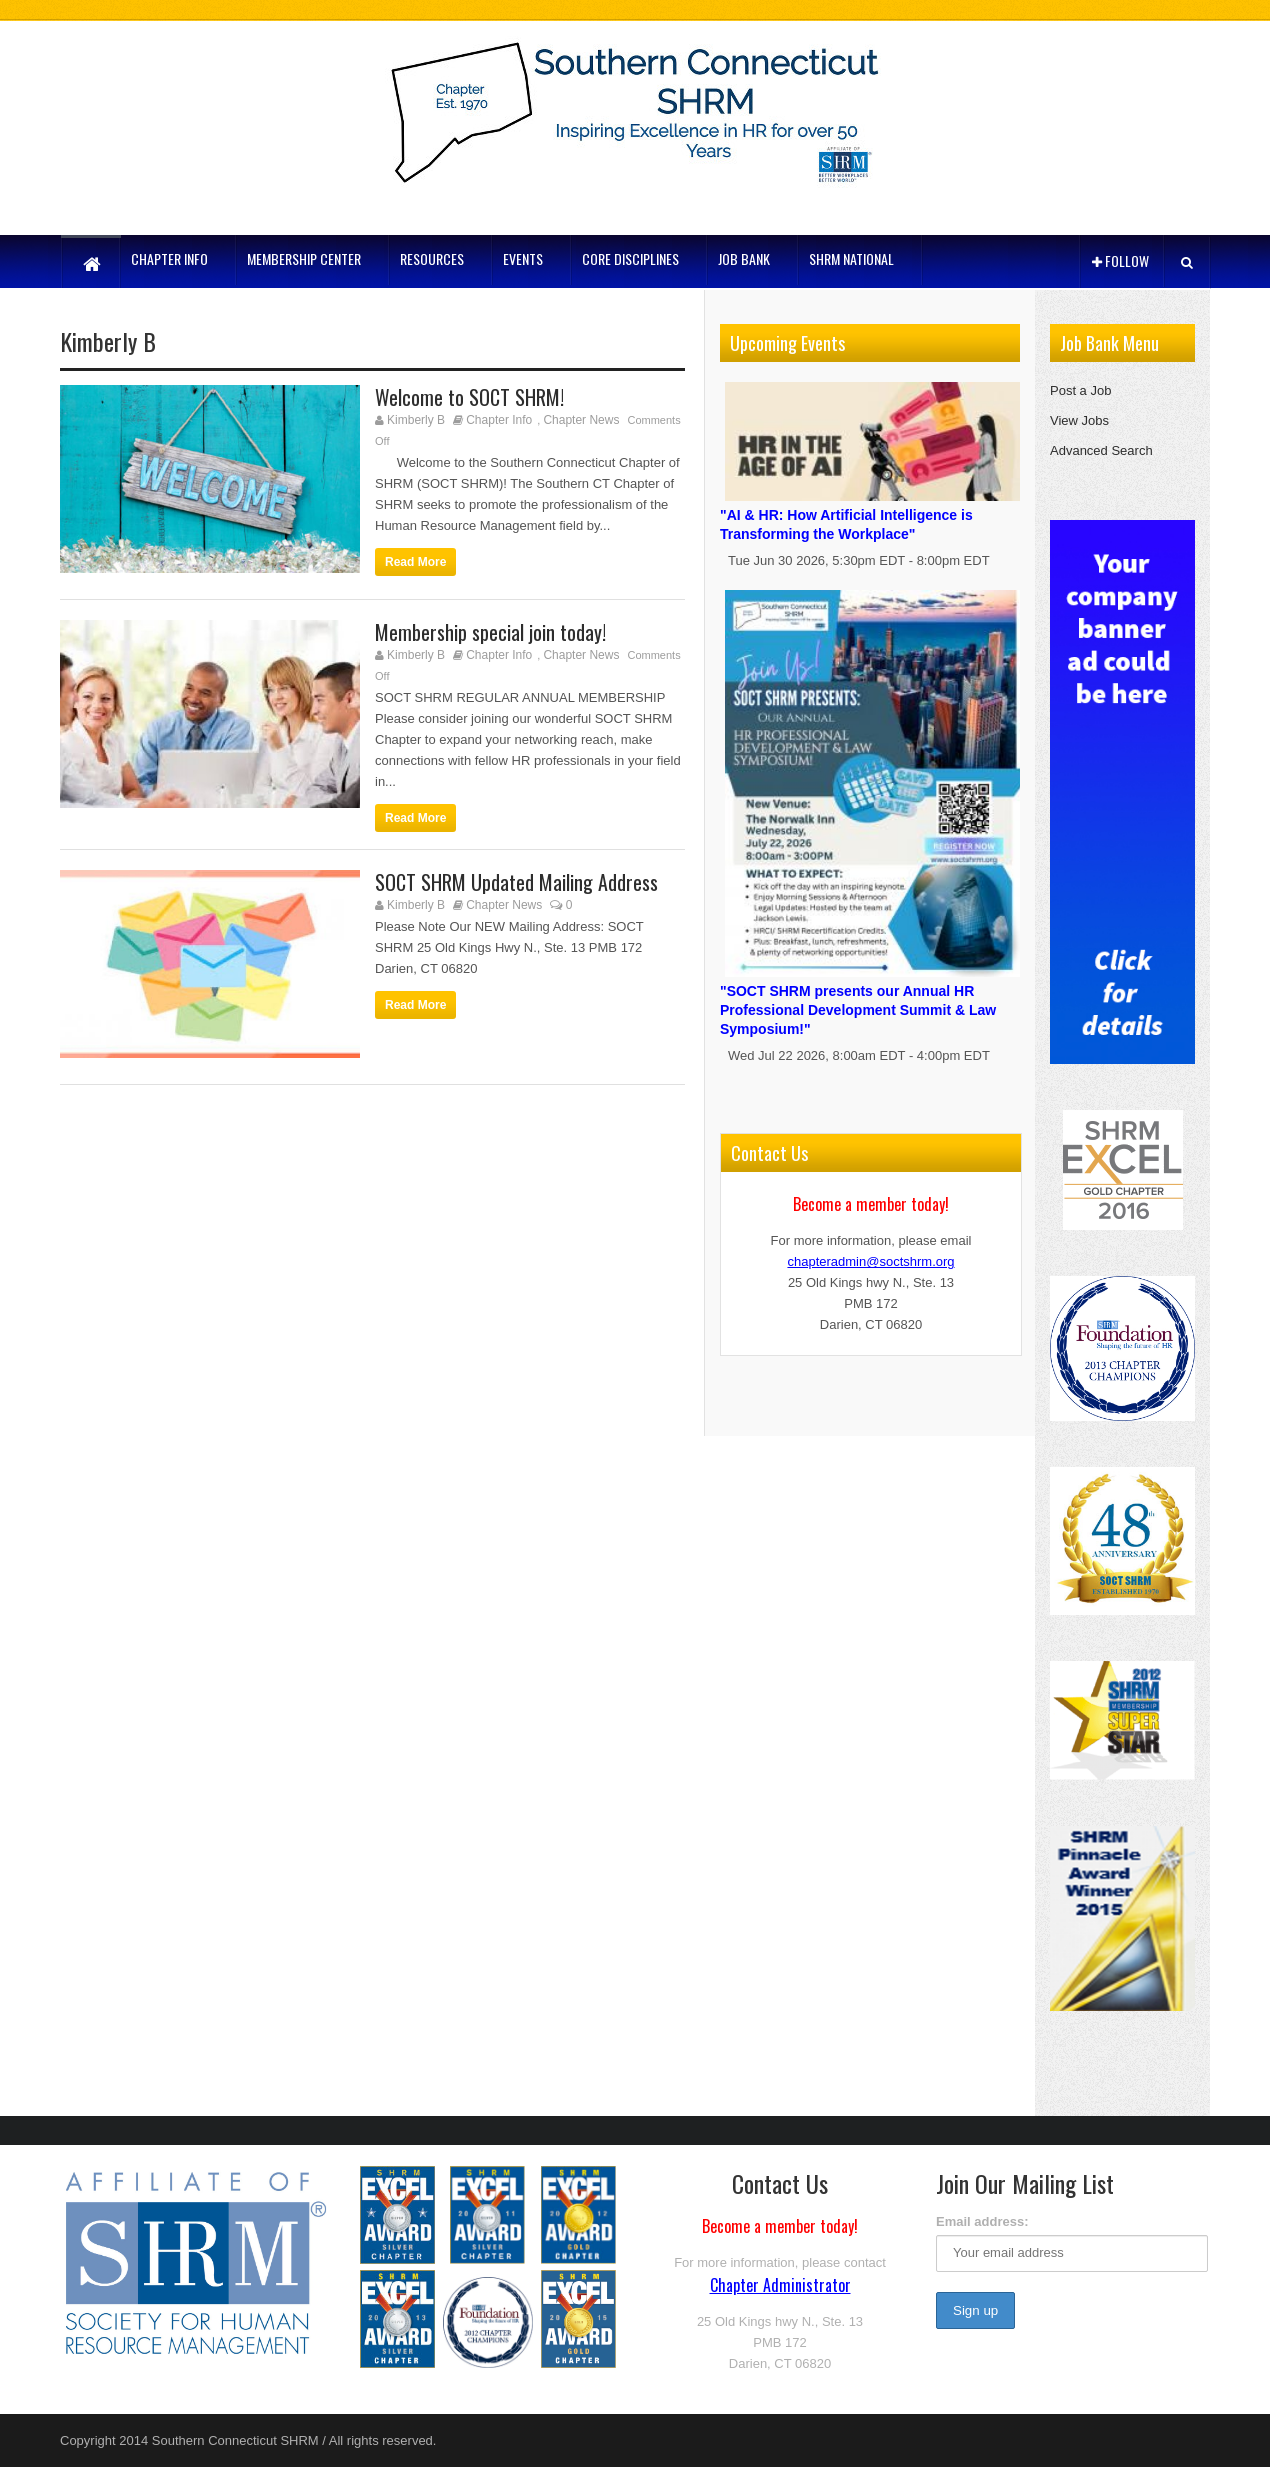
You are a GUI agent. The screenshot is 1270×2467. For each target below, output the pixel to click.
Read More (415, 562)
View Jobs (1079, 420)
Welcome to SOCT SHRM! (469, 397)
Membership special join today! (490, 632)
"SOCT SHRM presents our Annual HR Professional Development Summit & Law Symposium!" (872, 998)
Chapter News (581, 420)
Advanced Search (1101, 450)
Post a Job (1080, 390)
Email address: (982, 2221)
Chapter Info (499, 420)
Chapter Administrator (780, 2285)
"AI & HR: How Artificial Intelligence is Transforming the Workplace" (872, 512)
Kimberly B (416, 420)
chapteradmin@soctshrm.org (870, 1261)
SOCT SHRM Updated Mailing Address (516, 882)
